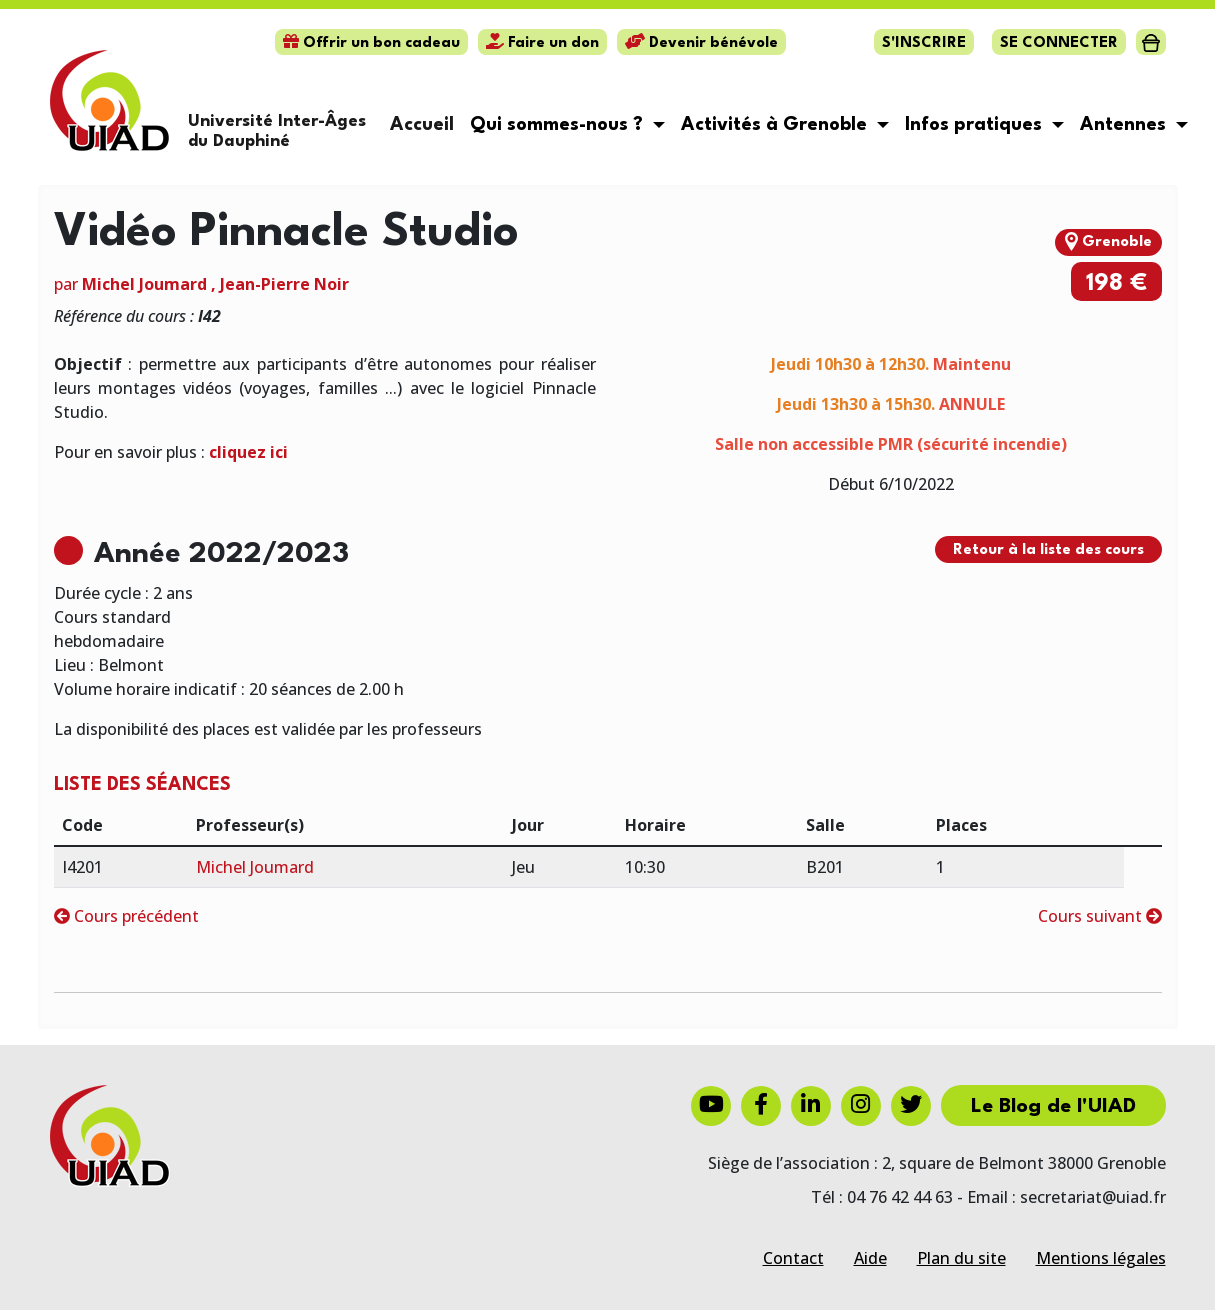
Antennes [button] (1125, 125)
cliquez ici (248, 452)
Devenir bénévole (701, 43)
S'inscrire (924, 43)
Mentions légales (1101, 1258)
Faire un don (542, 43)
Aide (870, 1258)
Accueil (422, 125)
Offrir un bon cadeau (371, 43)
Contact (793, 1258)
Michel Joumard (144, 284)
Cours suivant (1100, 916)
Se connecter (1059, 43)
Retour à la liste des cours (1048, 550)
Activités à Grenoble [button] (776, 125)
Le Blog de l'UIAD (1053, 1107)
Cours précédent (126, 916)
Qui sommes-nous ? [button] (559, 125)
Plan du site (961, 1258)
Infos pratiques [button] (976, 125)
